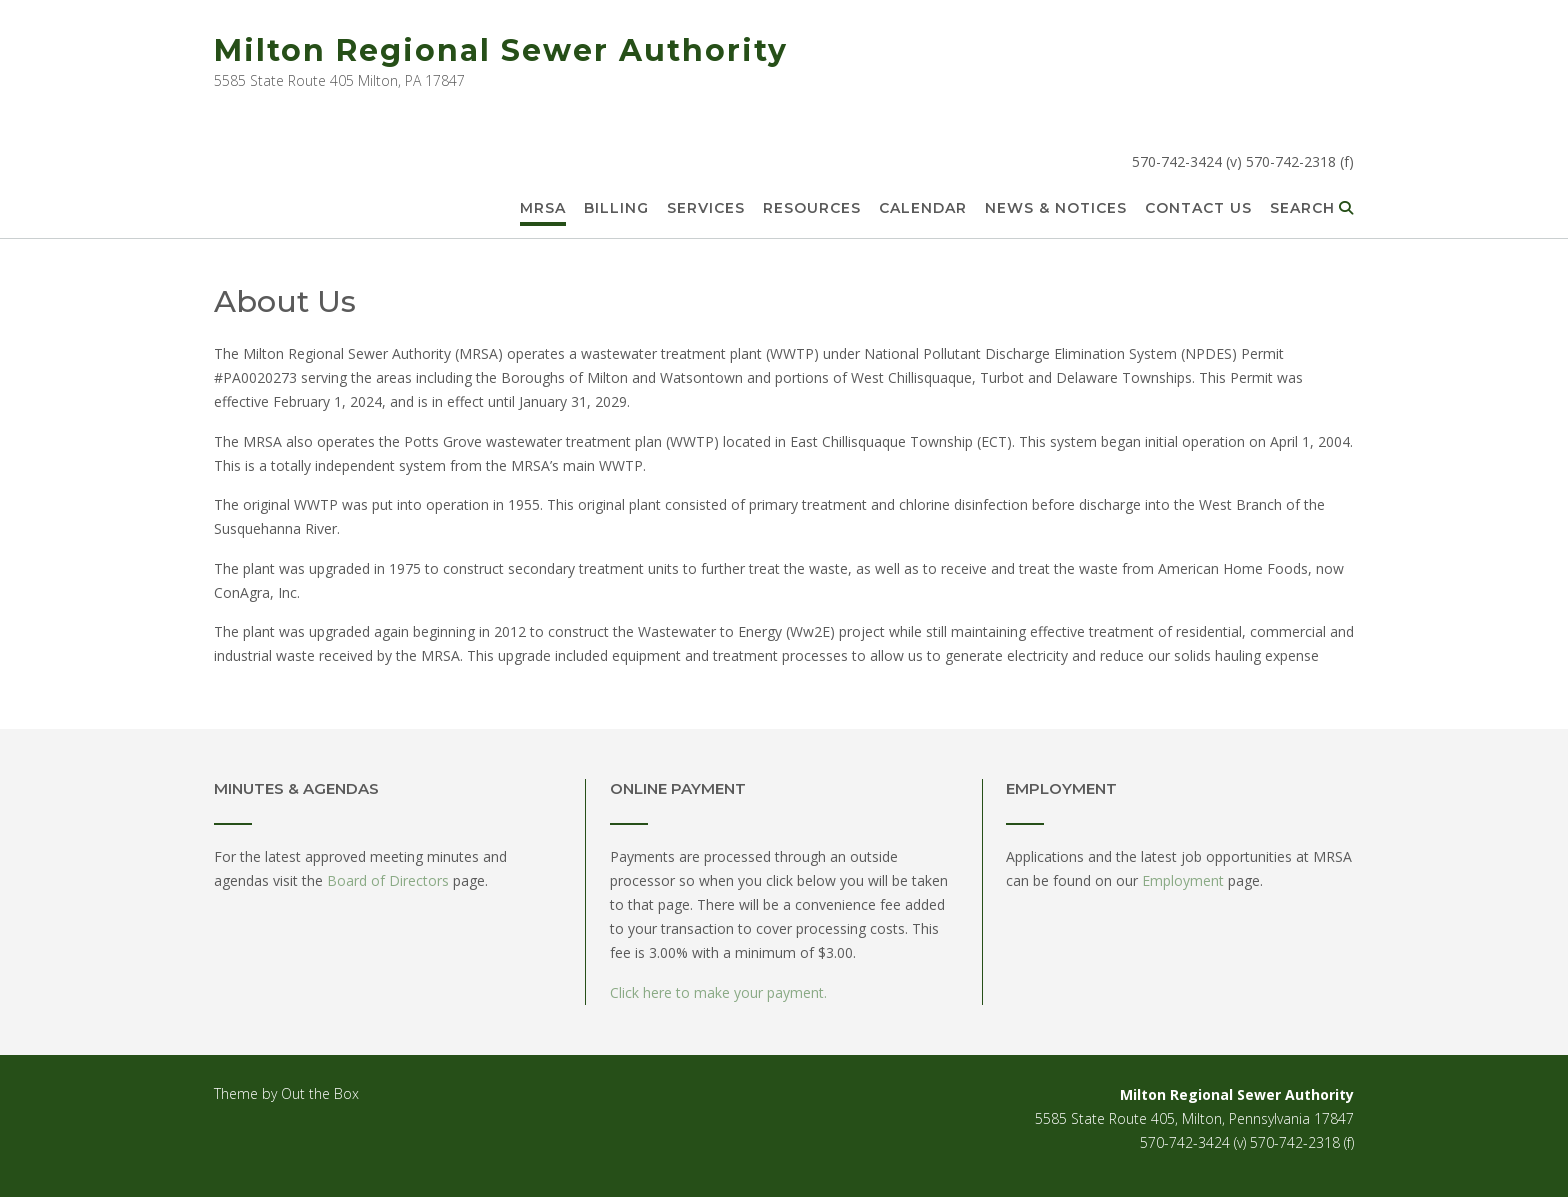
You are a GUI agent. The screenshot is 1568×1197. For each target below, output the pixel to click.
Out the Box (320, 1093)
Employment (1183, 880)
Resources (812, 209)
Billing (616, 209)
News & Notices (1056, 209)
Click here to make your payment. (718, 992)
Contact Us (1198, 209)
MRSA (543, 209)
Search (1312, 209)
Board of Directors (388, 880)
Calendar (923, 209)
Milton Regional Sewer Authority (501, 50)
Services (706, 209)
